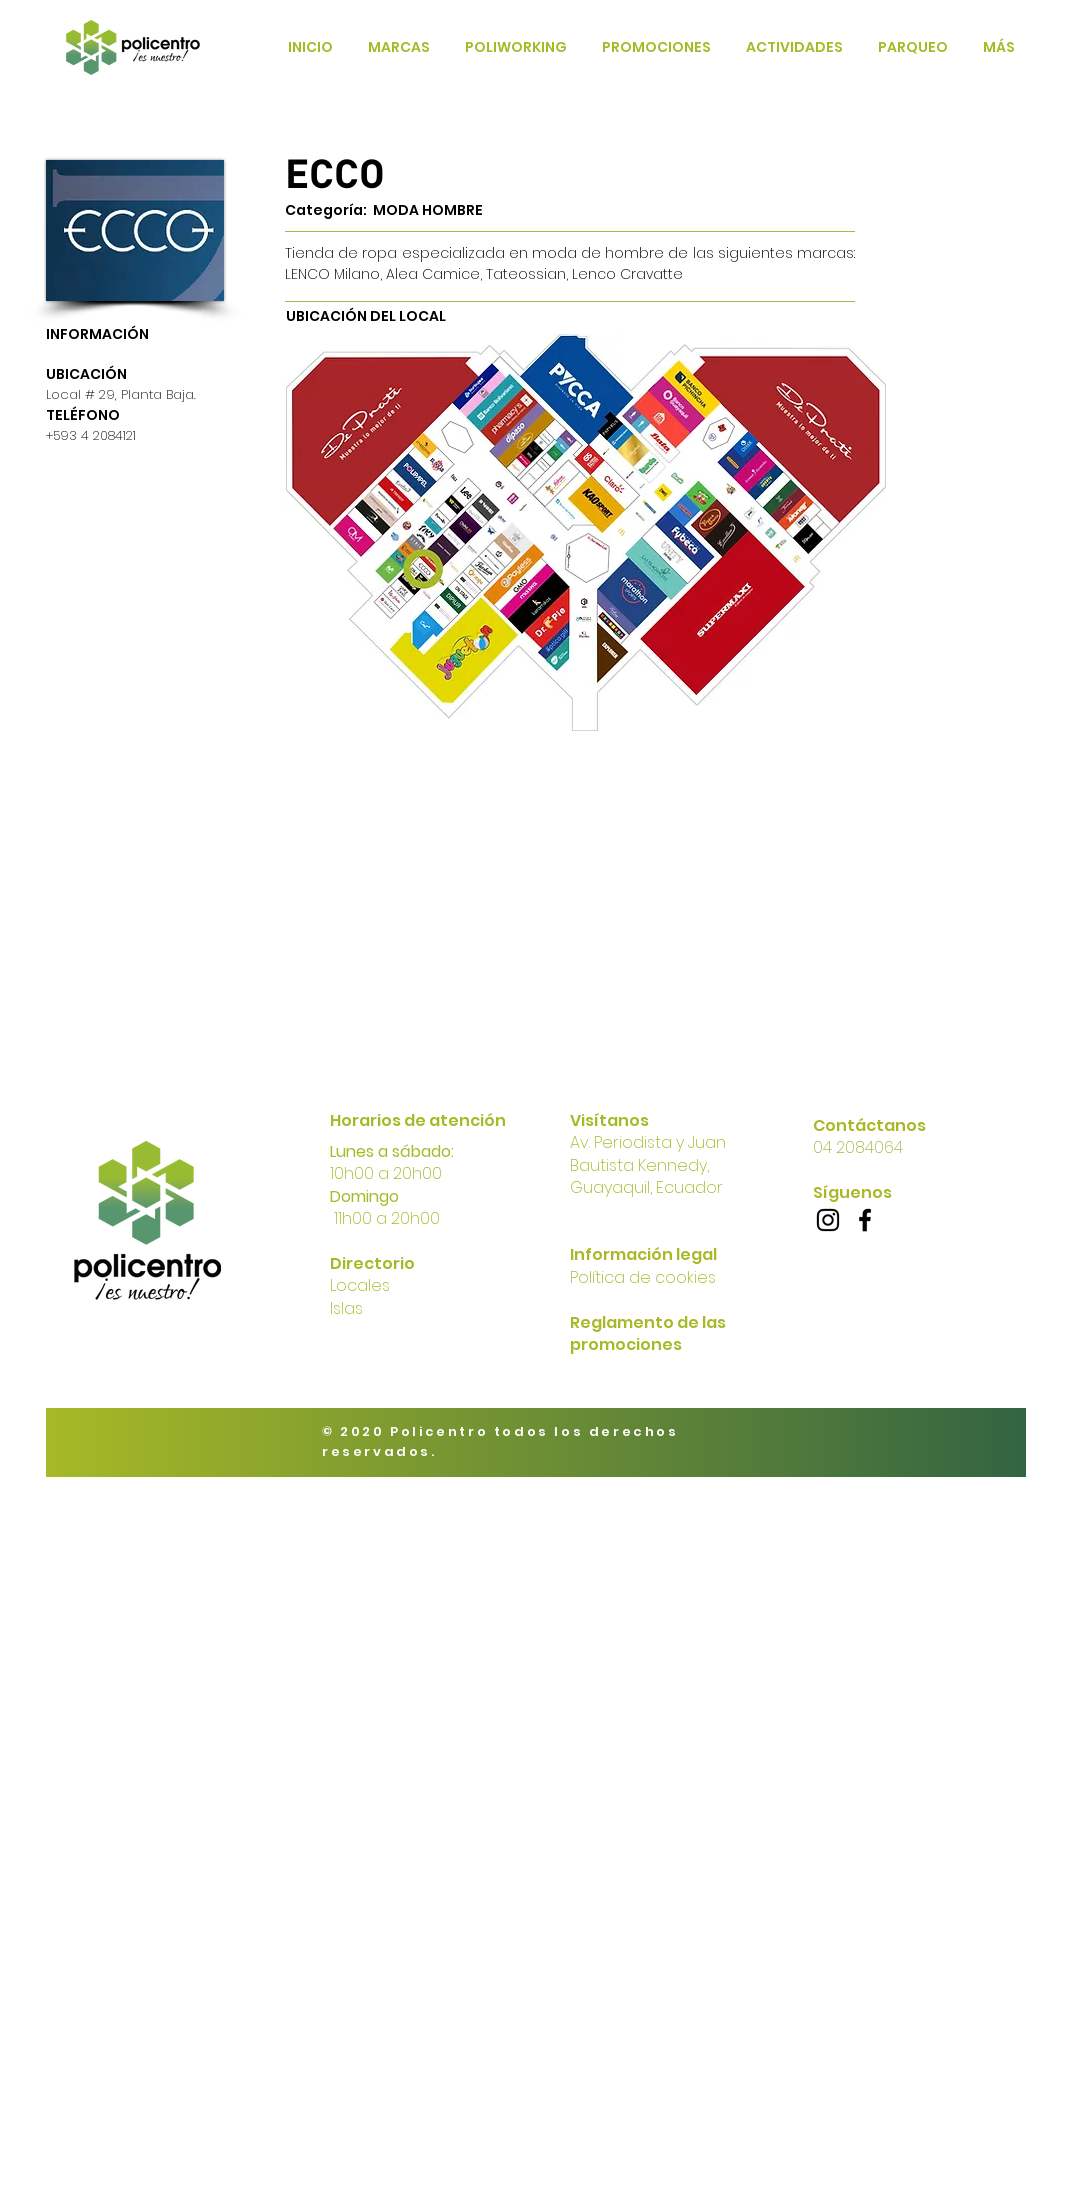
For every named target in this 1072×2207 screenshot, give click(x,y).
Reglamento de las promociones (648, 1333)
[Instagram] (828, 1220)
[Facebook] (865, 1220)
